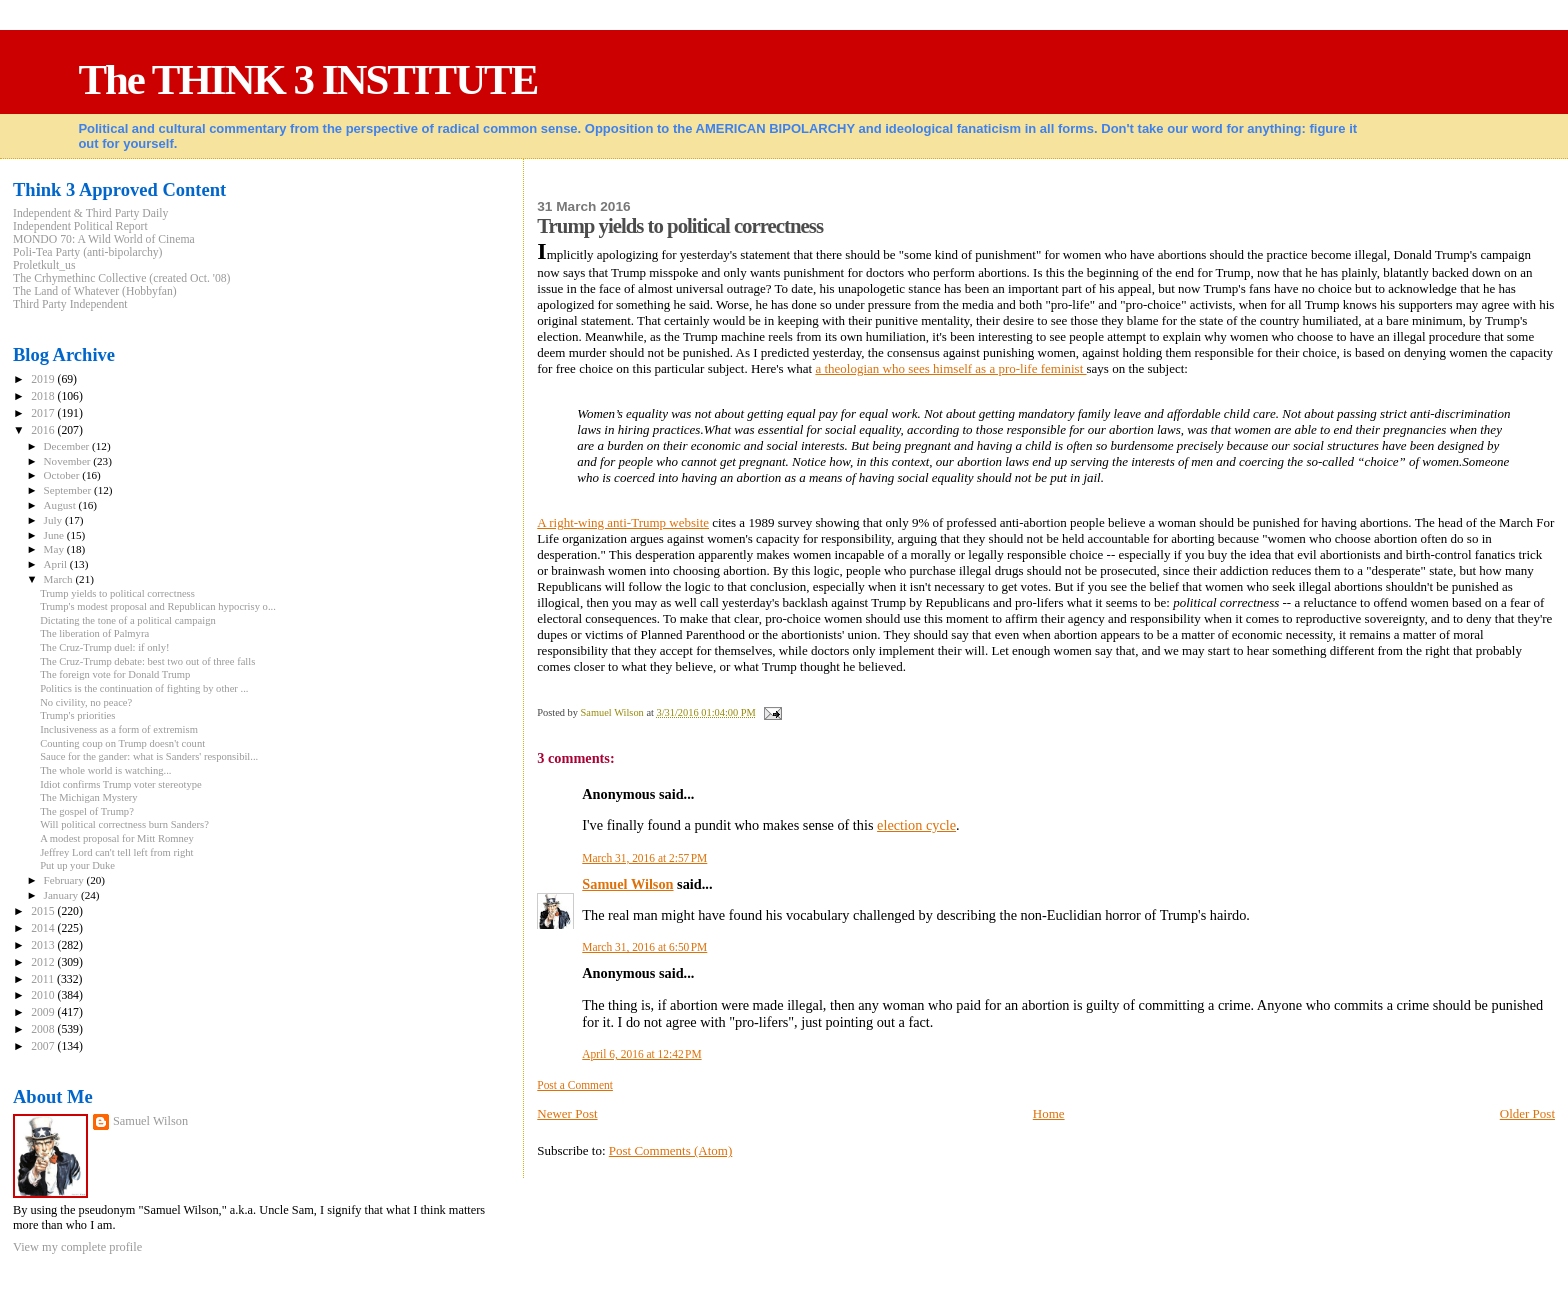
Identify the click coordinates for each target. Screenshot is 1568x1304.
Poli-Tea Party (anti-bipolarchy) (88, 252)
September (69, 490)
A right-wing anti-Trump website (623, 522)
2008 (44, 1029)
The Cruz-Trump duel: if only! (104, 647)
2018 (44, 396)
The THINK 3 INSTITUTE (307, 79)
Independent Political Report (80, 226)
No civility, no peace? (86, 702)
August (61, 505)
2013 (44, 945)
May (55, 549)
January (62, 895)
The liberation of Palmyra (94, 633)
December (68, 446)
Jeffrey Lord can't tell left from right (116, 852)
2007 (44, 1046)
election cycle (916, 825)
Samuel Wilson (627, 884)
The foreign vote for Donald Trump (115, 674)
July (54, 520)
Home (1049, 1113)
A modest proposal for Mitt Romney (117, 838)
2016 (44, 430)
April (57, 564)
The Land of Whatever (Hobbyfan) (95, 291)
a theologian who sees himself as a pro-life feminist (950, 368)
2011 (44, 979)
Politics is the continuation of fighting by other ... (144, 688)
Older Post (1527, 1113)
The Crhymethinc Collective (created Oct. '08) (122, 278)
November (69, 461)
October (63, 475)
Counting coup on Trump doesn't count (122, 743)
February (65, 880)
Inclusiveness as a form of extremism (119, 729)
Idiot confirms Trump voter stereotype (121, 784)
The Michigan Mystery (89, 797)
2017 (44, 413)
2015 (44, 911)
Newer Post (567, 1113)
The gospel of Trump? (87, 811)
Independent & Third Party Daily (90, 213)
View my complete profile (77, 1247)
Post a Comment (575, 1085)
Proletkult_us (44, 265)
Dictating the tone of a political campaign (128, 620)
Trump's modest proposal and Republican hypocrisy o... (158, 606)
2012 (44, 962)
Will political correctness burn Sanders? (124, 824)
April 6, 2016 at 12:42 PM (641, 1054)
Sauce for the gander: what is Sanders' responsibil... (149, 756)
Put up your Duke (77, 865)
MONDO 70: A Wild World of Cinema (104, 239)
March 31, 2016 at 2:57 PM (644, 858)
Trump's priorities (77, 715)
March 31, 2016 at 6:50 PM (644, 947)
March (60, 579)
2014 (44, 928)
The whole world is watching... (105, 770)
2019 (44, 379)
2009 (44, 1012)
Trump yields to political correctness (117, 593)
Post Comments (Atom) (671, 1150)
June (55, 535)
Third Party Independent (70, 304)
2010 (44, 995)
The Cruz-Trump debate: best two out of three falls (147, 661)
